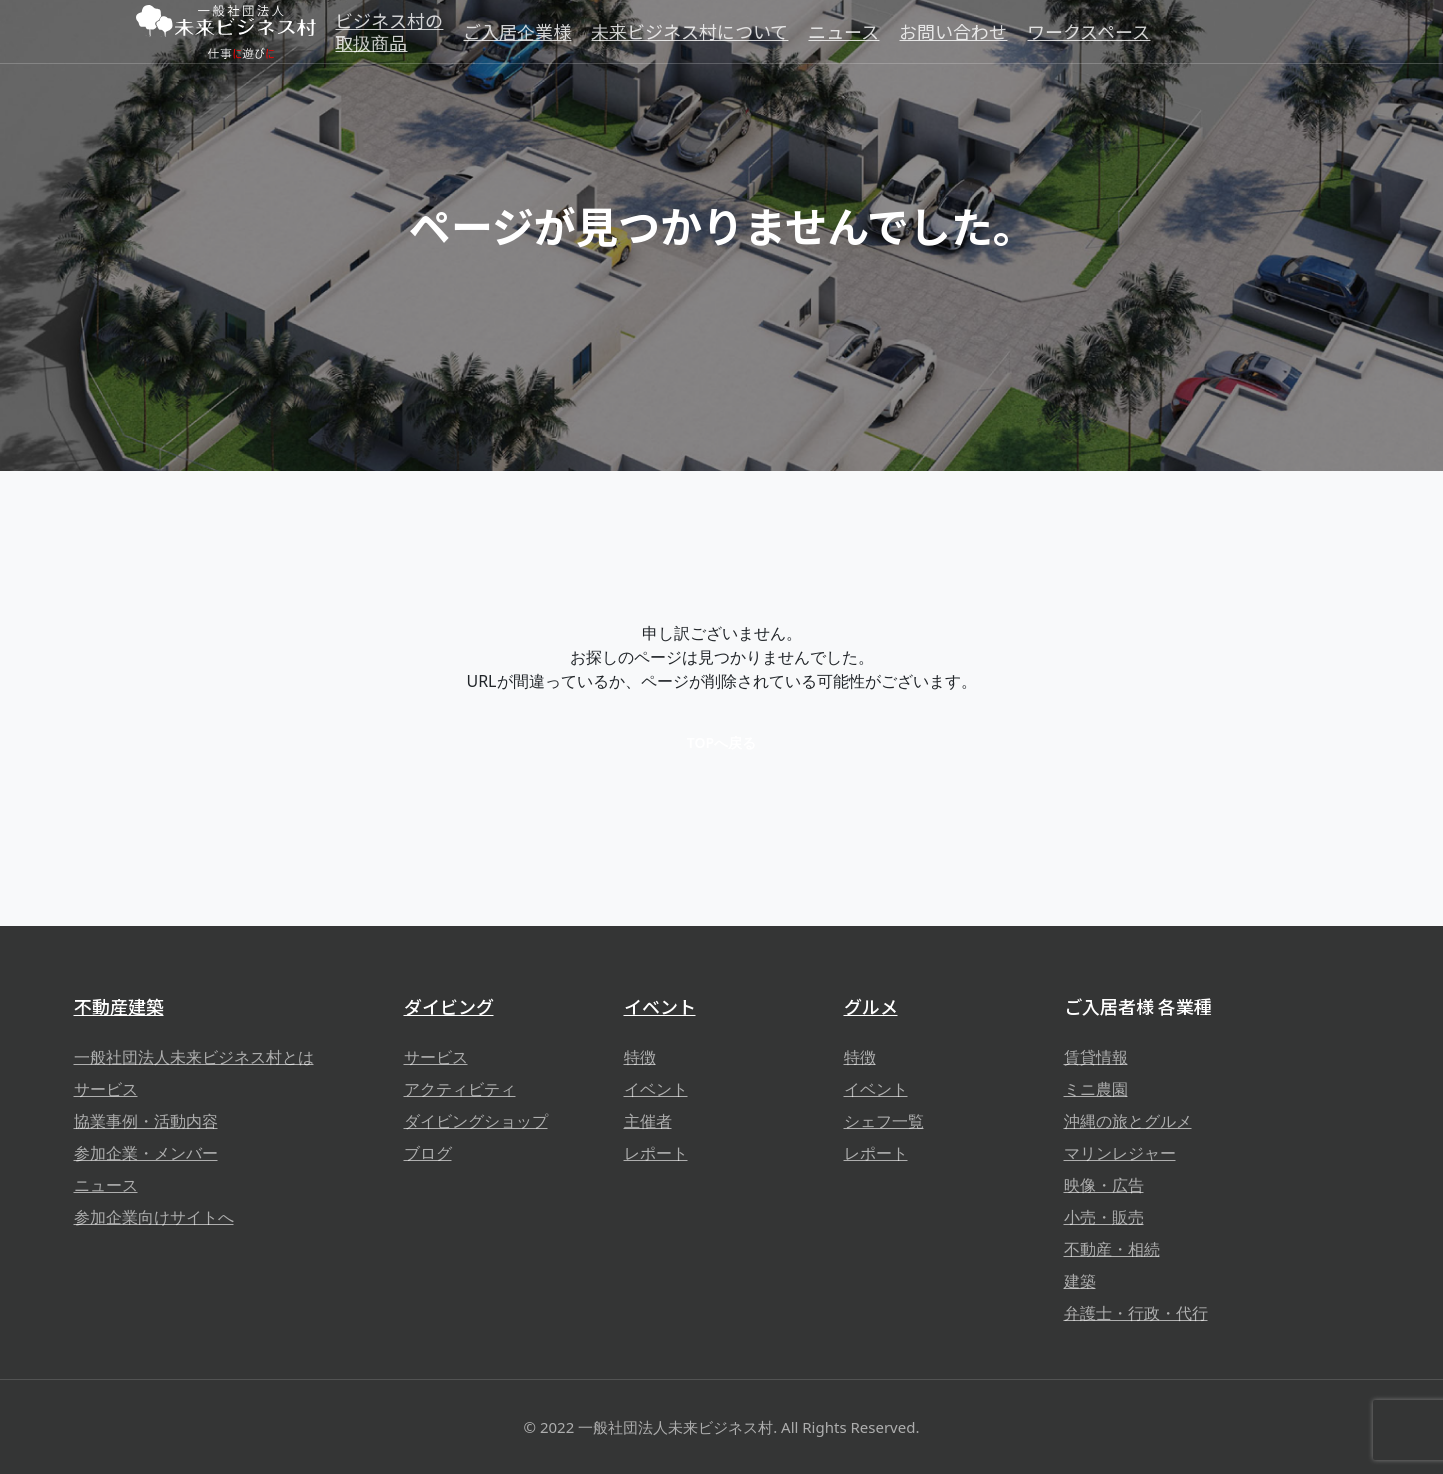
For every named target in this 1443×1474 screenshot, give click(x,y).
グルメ (871, 1006)
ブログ (428, 1153)
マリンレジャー (1120, 1153)
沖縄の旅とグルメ (1128, 1121)
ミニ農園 (1096, 1089)
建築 (1080, 1281)
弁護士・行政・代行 (1136, 1313)
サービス (106, 1089)
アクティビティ (460, 1089)
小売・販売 (1104, 1217)
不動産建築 (119, 1006)
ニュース (106, 1185)
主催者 (648, 1121)
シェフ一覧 (884, 1121)
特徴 (640, 1057)
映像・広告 (1104, 1185)
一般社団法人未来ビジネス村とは (194, 1057)
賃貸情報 (1096, 1057)
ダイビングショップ (476, 1121)
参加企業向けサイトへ (154, 1217)
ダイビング (449, 1006)
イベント (660, 1006)
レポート (656, 1153)
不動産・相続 (1112, 1249)
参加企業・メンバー (146, 1153)
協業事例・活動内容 (146, 1121)
